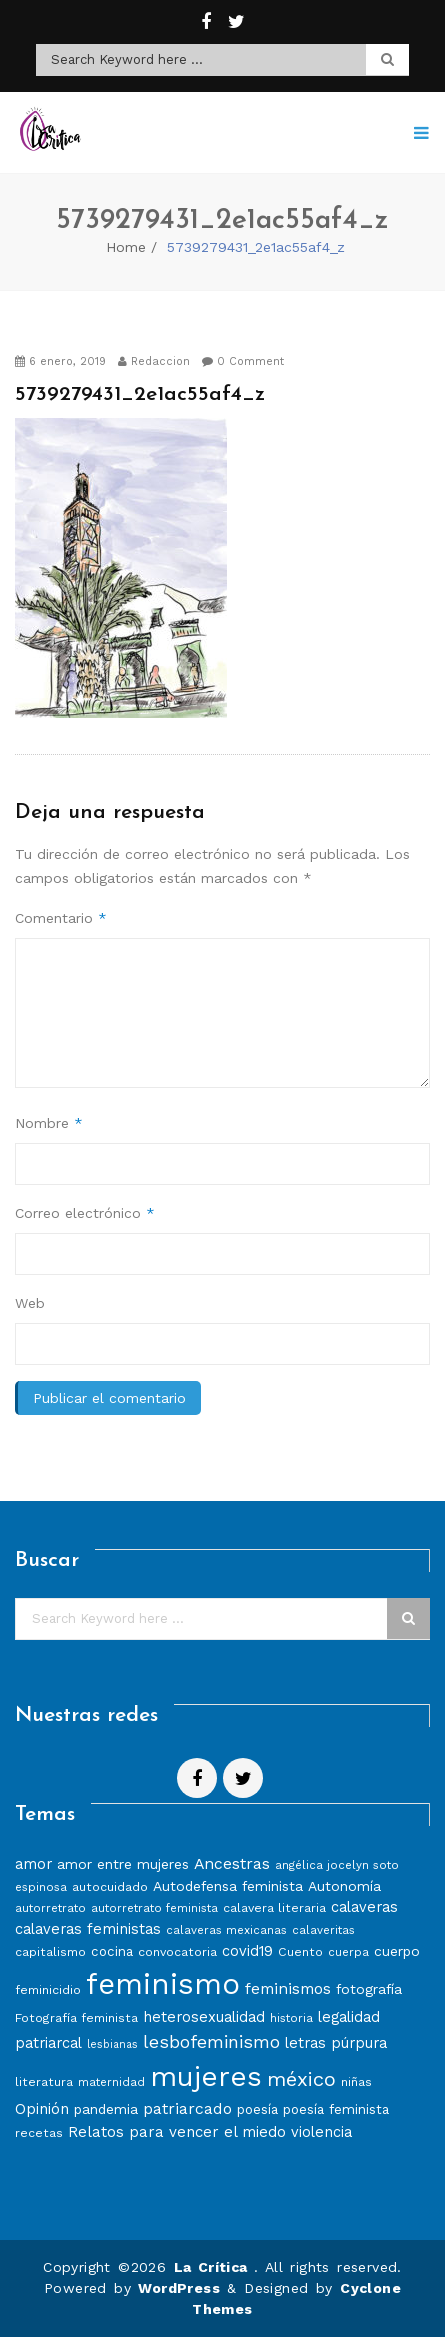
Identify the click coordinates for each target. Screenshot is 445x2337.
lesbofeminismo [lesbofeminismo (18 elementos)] (211, 2041)
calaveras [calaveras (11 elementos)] (364, 1907)
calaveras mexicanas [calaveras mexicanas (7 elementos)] (226, 1930)
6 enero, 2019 (60, 361)
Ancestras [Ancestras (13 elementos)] (232, 1863)
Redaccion (154, 361)
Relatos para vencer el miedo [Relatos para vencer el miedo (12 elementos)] (177, 2132)
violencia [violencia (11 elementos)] (321, 2132)
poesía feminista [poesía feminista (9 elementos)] (336, 2109)
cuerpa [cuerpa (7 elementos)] (348, 1952)
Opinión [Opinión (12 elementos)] (42, 2109)
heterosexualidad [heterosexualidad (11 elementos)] (204, 2017)
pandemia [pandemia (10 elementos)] (106, 2109)
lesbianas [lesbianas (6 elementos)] (112, 2044)
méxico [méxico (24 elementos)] (301, 2079)
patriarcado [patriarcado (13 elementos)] (187, 2108)
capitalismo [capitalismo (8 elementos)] (50, 1951)
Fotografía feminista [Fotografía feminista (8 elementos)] (76, 2017)
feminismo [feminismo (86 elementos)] (163, 1984)
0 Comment (243, 361)
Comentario (61, 918)
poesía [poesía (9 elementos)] (257, 2109)
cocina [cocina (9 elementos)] (112, 1951)
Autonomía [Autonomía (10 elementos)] (344, 1886)
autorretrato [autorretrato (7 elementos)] (50, 1908)
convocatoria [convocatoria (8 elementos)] (177, 1951)
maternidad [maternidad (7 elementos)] (111, 2082)
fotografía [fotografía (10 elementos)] (369, 1989)
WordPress (179, 2288)
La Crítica (214, 2267)
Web (30, 1303)
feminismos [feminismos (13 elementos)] (288, 1988)
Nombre (49, 1123)
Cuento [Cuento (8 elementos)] (300, 1951)
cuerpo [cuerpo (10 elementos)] (397, 1951)
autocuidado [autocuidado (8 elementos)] (110, 1886)
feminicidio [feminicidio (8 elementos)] (48, 1989)
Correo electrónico (85, 1213)
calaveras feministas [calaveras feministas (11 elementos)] (88, 1929)
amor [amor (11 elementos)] (33, 1864)
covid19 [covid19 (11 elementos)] (247, 1951)
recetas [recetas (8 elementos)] (39, 2132)
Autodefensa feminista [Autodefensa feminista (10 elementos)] (228, 1886)
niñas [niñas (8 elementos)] (356, 2081)
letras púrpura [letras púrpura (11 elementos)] (336, 2043)
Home (126, 247)
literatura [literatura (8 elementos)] (44, 2081)
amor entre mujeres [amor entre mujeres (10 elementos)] (123, 1864)
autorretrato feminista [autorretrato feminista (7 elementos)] (154, 1908)
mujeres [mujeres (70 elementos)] (206, 2076)
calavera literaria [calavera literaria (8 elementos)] (274, 1907)
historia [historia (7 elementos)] (291, 2018)
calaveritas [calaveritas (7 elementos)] (323, 1930)
